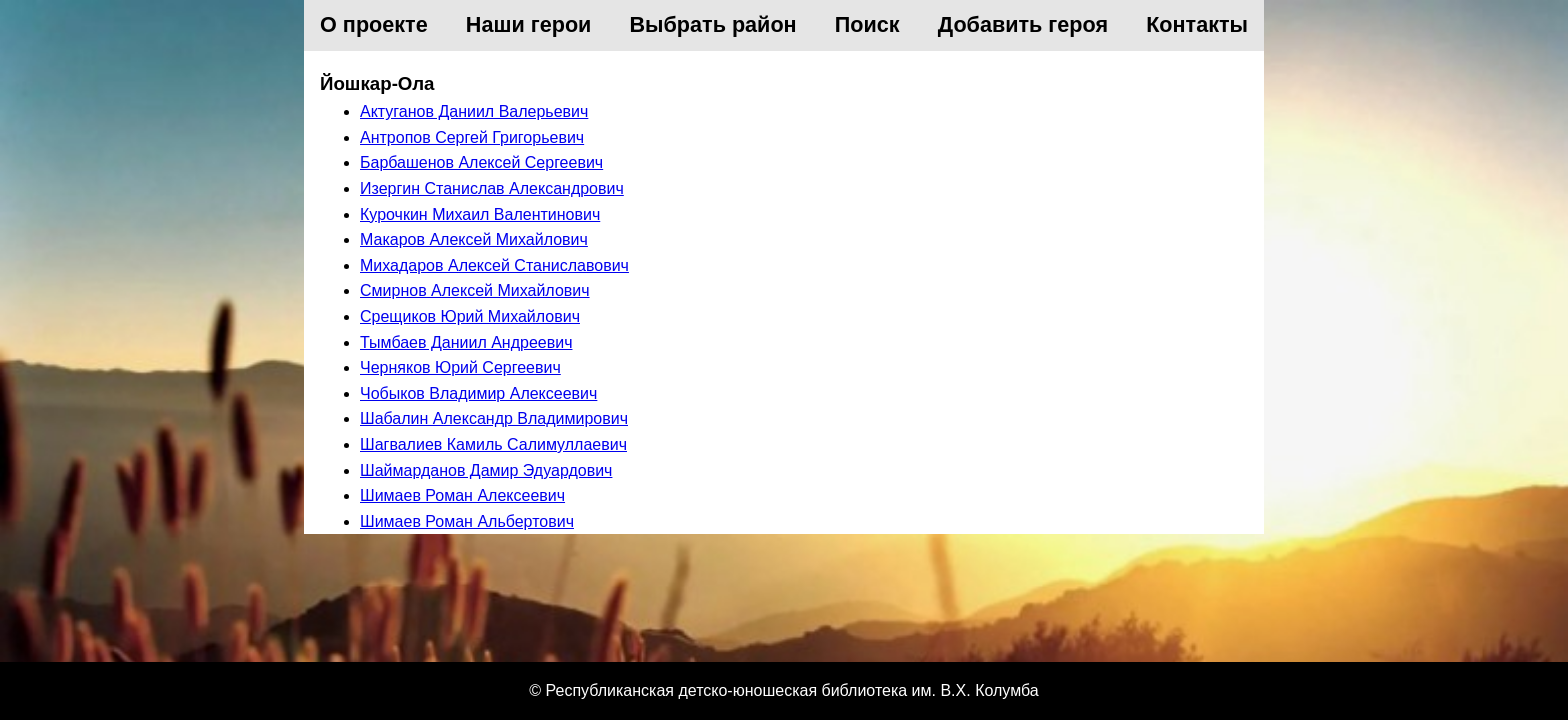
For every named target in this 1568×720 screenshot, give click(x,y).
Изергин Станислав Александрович (492, 188)
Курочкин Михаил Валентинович (480, 214)
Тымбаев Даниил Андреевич (466, 342)
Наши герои (529, 24)
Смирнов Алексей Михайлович (475, 290)
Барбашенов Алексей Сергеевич (481, 162)
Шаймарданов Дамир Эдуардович (486, 470)
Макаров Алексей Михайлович (474, 239)
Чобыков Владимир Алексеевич (478, 393)
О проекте (374, 24)
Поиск (867, 24)
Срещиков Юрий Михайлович (470, 316)
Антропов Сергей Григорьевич (472, 137)
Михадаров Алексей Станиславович (494, 265)
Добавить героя (1023, 24)
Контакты (1197, 24)
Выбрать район (713, 24)
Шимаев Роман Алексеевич (462, 495)
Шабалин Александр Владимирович (494, 418)
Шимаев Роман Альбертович (467, 521)
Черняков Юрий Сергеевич (460, 367)
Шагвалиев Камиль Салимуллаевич (493, 444)
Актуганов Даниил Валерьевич (474, 111)
